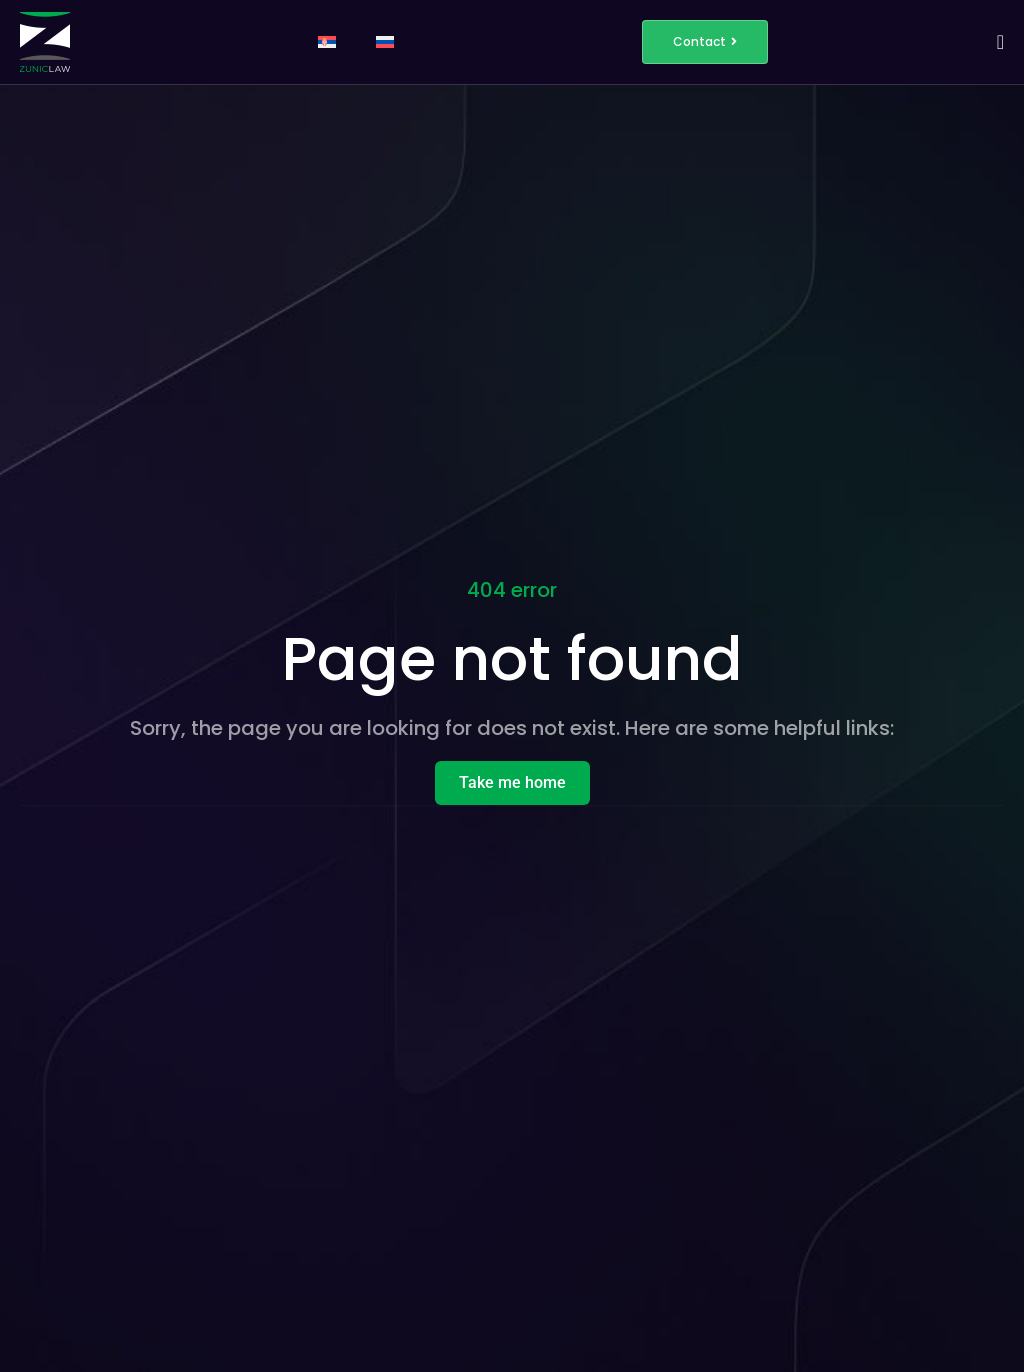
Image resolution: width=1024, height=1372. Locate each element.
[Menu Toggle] (1000, 42)
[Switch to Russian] (385, 42)
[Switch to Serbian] (327, 42)
